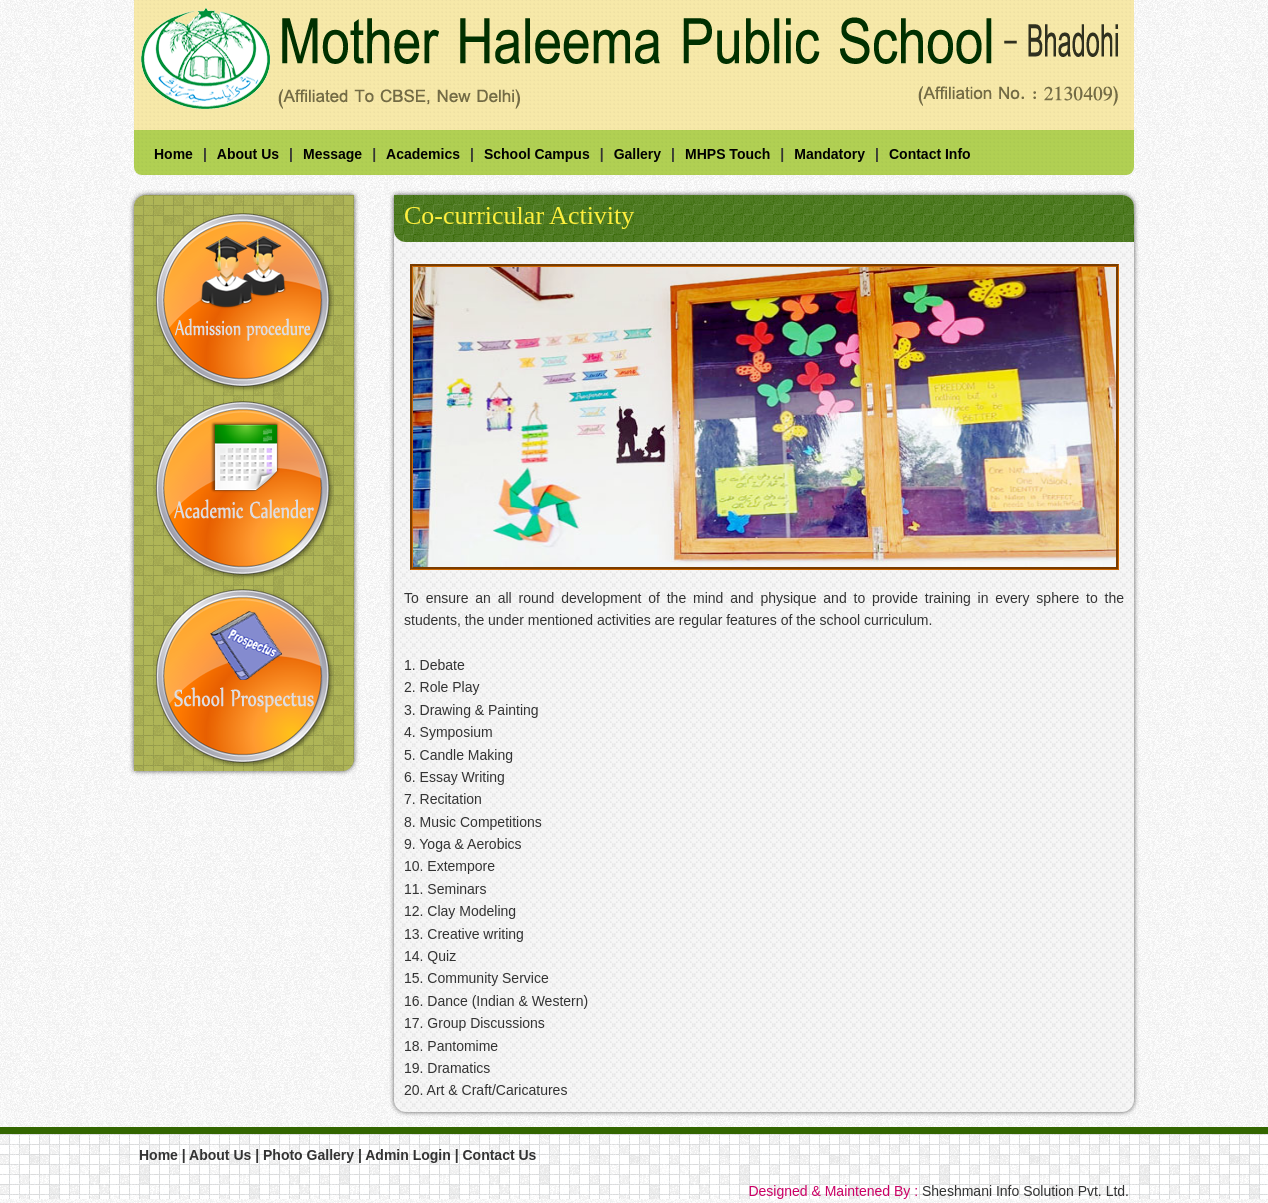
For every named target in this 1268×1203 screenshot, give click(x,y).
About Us (248, 154)
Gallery (637, 154)
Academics (423, 154)
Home (173, 154)
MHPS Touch (727, 154)
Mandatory (829, 154)
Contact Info (930, 154)
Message (332, 154)
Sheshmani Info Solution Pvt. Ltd (1023, 1191)
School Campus (537, 154)
